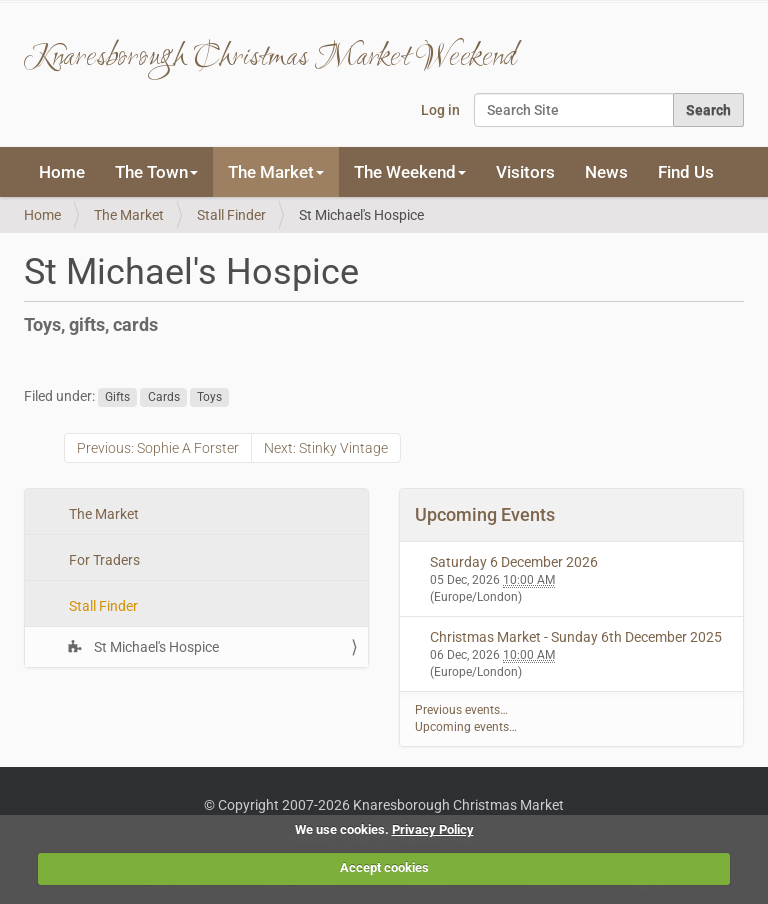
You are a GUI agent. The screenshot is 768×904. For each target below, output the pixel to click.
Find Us (686, 172)
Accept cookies (384, 867)
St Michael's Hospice (155, 647)
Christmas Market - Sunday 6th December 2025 (576, 637)
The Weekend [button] (410, 172)
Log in (440, 110)
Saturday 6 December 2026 (514, 562)
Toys (209, 397)
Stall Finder (231, 215)
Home (62, 172)
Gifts (117, 397)
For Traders (103, 560)
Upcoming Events (485, 514)
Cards (164, 397)
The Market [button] (276, 172)
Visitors (525, 172)
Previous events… (461, 710)
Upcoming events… (466, 727)
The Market (129, 215)
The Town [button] (156, 172)
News (606, 172)
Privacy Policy (433, 829)
